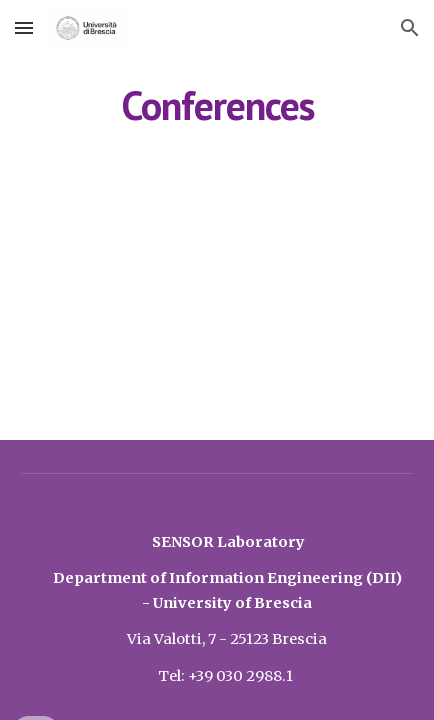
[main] (217, 105)
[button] (24, 27)
